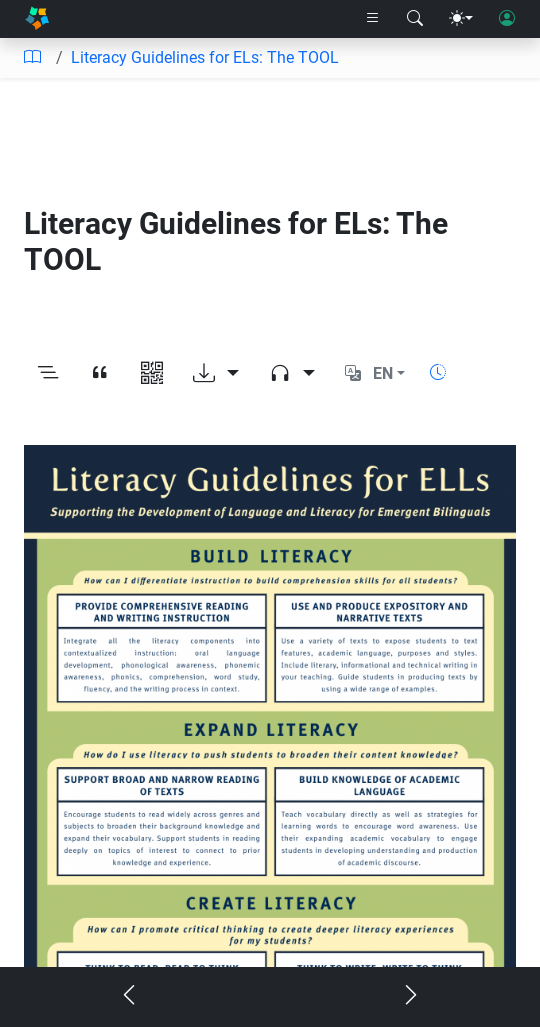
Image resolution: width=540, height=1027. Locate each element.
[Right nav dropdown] (373, 19)
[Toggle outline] (48, 373)
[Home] (37, 19)
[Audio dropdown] (292, 373)
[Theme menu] (461, 19)
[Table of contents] (32, 58)
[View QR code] (152, 373)
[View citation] (100, 373)
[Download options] (216, 373)
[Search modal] (415, 19)
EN (383, 373)
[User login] (507, 19)
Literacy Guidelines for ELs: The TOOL (205, 57)
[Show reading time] (438, 372)
